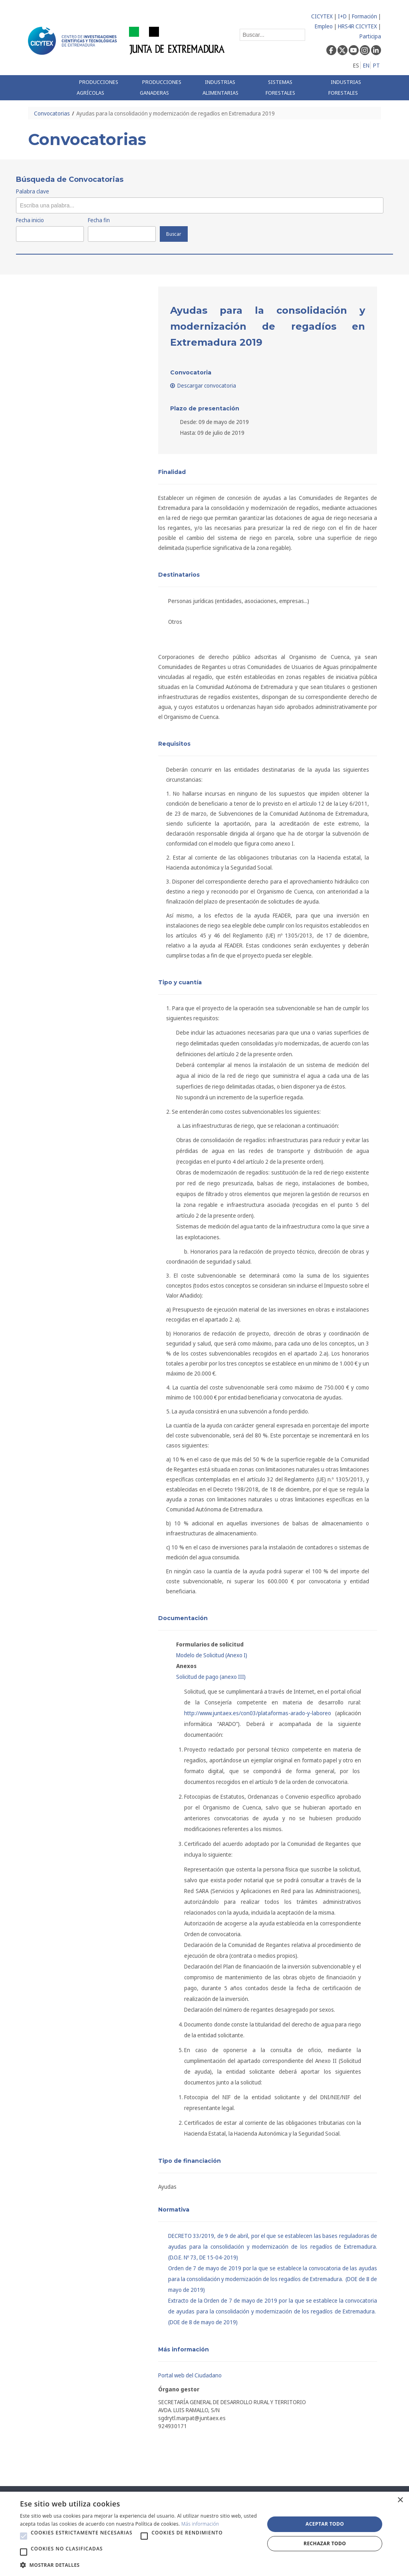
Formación (364, 16)
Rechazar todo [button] (325, 2543)
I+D (342, 16)
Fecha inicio (30, 220)
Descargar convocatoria (203, 385)
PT (376, 65)
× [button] (400, 2500)
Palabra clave (32, 191)
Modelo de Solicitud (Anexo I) (211, 1655)
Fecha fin (99, 220)
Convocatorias (52, 113)
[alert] (204, 2534)
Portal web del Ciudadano (190, 2375)
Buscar (173, 234)
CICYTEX (322, 16)
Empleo (324, 26)
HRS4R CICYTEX (357, 26)
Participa (370, 36)
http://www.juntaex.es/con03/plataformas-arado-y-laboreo (257, 1713)
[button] (24, 2536)
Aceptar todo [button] (325, 2523)
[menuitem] (102, 87)
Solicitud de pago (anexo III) (211, 1676)
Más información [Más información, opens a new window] (200, 2523)
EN (366, 65)
